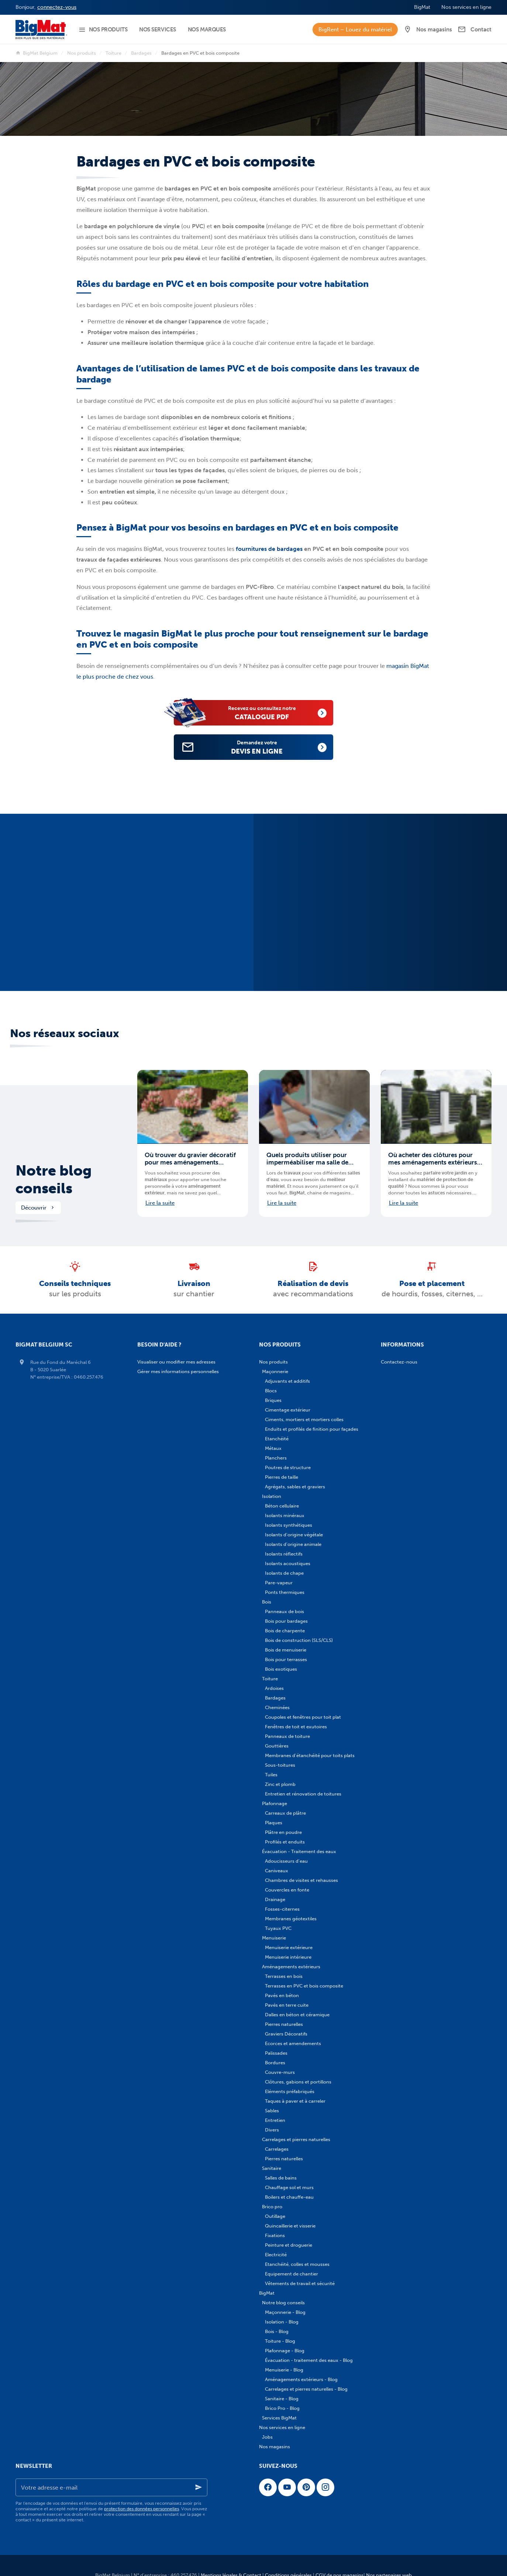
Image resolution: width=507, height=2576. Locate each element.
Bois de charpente (285, 1630)
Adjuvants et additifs (287, 1381)
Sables (272, 2110)
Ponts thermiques (284, 1592)
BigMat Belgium (36, 53)
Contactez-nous (399, 1362)
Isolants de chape (284, 1573)
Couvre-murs (280, 2072)
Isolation (271, 1496)
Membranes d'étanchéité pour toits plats (310, 1755)
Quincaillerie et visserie (290, 2226)
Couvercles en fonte (287, 1890)
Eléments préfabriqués (289, 2091)
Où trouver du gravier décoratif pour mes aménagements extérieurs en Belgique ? (190, 1158)
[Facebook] (268, 2487)
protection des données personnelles (141, 2508)
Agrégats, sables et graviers (295, 1486)
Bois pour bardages (286, 1621)
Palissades (276, 2053)
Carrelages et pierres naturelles (296, 2139)
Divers (272, 2130)
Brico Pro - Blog (282, 2408)
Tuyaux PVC (278, 1928)
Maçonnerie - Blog (285, 2312)
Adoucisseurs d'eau (286, 1861)
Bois (266, 1602)
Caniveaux (276, 1870)
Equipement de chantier (291, 2274)
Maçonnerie (275, 1371)
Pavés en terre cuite (286, 2005)
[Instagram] (325, 2487)
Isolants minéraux (284, 1515)
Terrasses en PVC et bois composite (304, 1986)
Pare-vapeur (279, 1582)
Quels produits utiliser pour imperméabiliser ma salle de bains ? (307, 1158)
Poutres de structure (288, 1467)
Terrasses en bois (284, 1976)
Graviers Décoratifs (286, 2034)
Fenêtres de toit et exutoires (296, 1726)
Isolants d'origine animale (293, 1544)
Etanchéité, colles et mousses (297, 2264)
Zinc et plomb (280, 1784)
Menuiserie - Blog (284, 2370)
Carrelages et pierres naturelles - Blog (306, 2389)
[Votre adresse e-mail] (111, 2487)
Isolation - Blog (282, 2322)
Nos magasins (274, 2446)
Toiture (113, 53)
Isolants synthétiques (288, 1525)
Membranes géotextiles (291, 1918)
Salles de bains (281, 2178)
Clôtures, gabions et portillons (298, 2082)
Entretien (275, 2120)
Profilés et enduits (285, 1842)
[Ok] (198, 2487)
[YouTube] (287, 2487)
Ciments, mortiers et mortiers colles (304, 1419)
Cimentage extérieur (287, 1410)
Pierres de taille (281, 1477)
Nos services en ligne (282, 2427)
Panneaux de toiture (287, 1736)
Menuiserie (274, 1938)
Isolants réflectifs (284, 1554)
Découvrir (38, 1207)
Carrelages (277, 2149)
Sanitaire (271, 2168)
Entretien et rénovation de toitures (303, 1794)
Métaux (273, 1448)
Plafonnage (274, 1803)
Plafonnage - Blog (284, 2350)
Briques (273, 1400)
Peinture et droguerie (288, 2245)
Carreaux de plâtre (285, 1813)
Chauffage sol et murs (289, 2187)
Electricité (276, 2254)
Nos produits (81, 53)
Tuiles (271, 1774)
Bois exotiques (281, 1669)
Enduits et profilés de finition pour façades (311, 1429)
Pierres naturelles (284, 2024)
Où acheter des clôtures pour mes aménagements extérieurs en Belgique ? (432, 1158)
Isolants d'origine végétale (294, 1534)
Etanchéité (277, 1438)
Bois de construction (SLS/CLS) (299, 1640)
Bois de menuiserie (285, 1650)
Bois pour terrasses (286, 1659)
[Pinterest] (306, 2487)
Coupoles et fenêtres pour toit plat (303, 1717)
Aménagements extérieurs (291, 1966)
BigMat (267, 2293)
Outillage (275, 2216)
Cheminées (277, 1707)
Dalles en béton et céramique (297, 2014)
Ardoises (274, 1688)
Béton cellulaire (282, 1506)
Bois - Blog (277, 2331)
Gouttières (277, 1746)
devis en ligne (265, 746)
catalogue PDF (270, 712)
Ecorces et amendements (293, 2043)
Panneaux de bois (284, 1611)
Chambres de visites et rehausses (301, 1880)
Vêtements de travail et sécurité (300, 2283)
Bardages (141, 53)
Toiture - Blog (280, 2341)
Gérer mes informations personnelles (178, 1371)
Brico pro (272, 2206)
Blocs (271, 1390)
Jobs (267, 2437)
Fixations (275, 2235)
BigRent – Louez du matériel (355, 29)
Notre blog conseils (53, 1179)
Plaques (273, 1822)
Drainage (275, 1899)
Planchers (276, 1458)
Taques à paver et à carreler (295, 2101)
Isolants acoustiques (287, 1563)
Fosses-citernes (282, 1909)
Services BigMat (279, 2418)
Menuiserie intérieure (288, 1957)
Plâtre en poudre (283, 1832)
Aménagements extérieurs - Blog (301, 2379)
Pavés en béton (282, 1995)
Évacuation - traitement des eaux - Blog (309, 2360)
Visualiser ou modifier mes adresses (176, 1362)
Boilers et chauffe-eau (289, 2197)
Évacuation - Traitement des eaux (299, 1851)
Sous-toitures (280, 1765)
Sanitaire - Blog (282, 2398)
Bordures (275, 2062)
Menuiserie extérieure (289, 1947)
